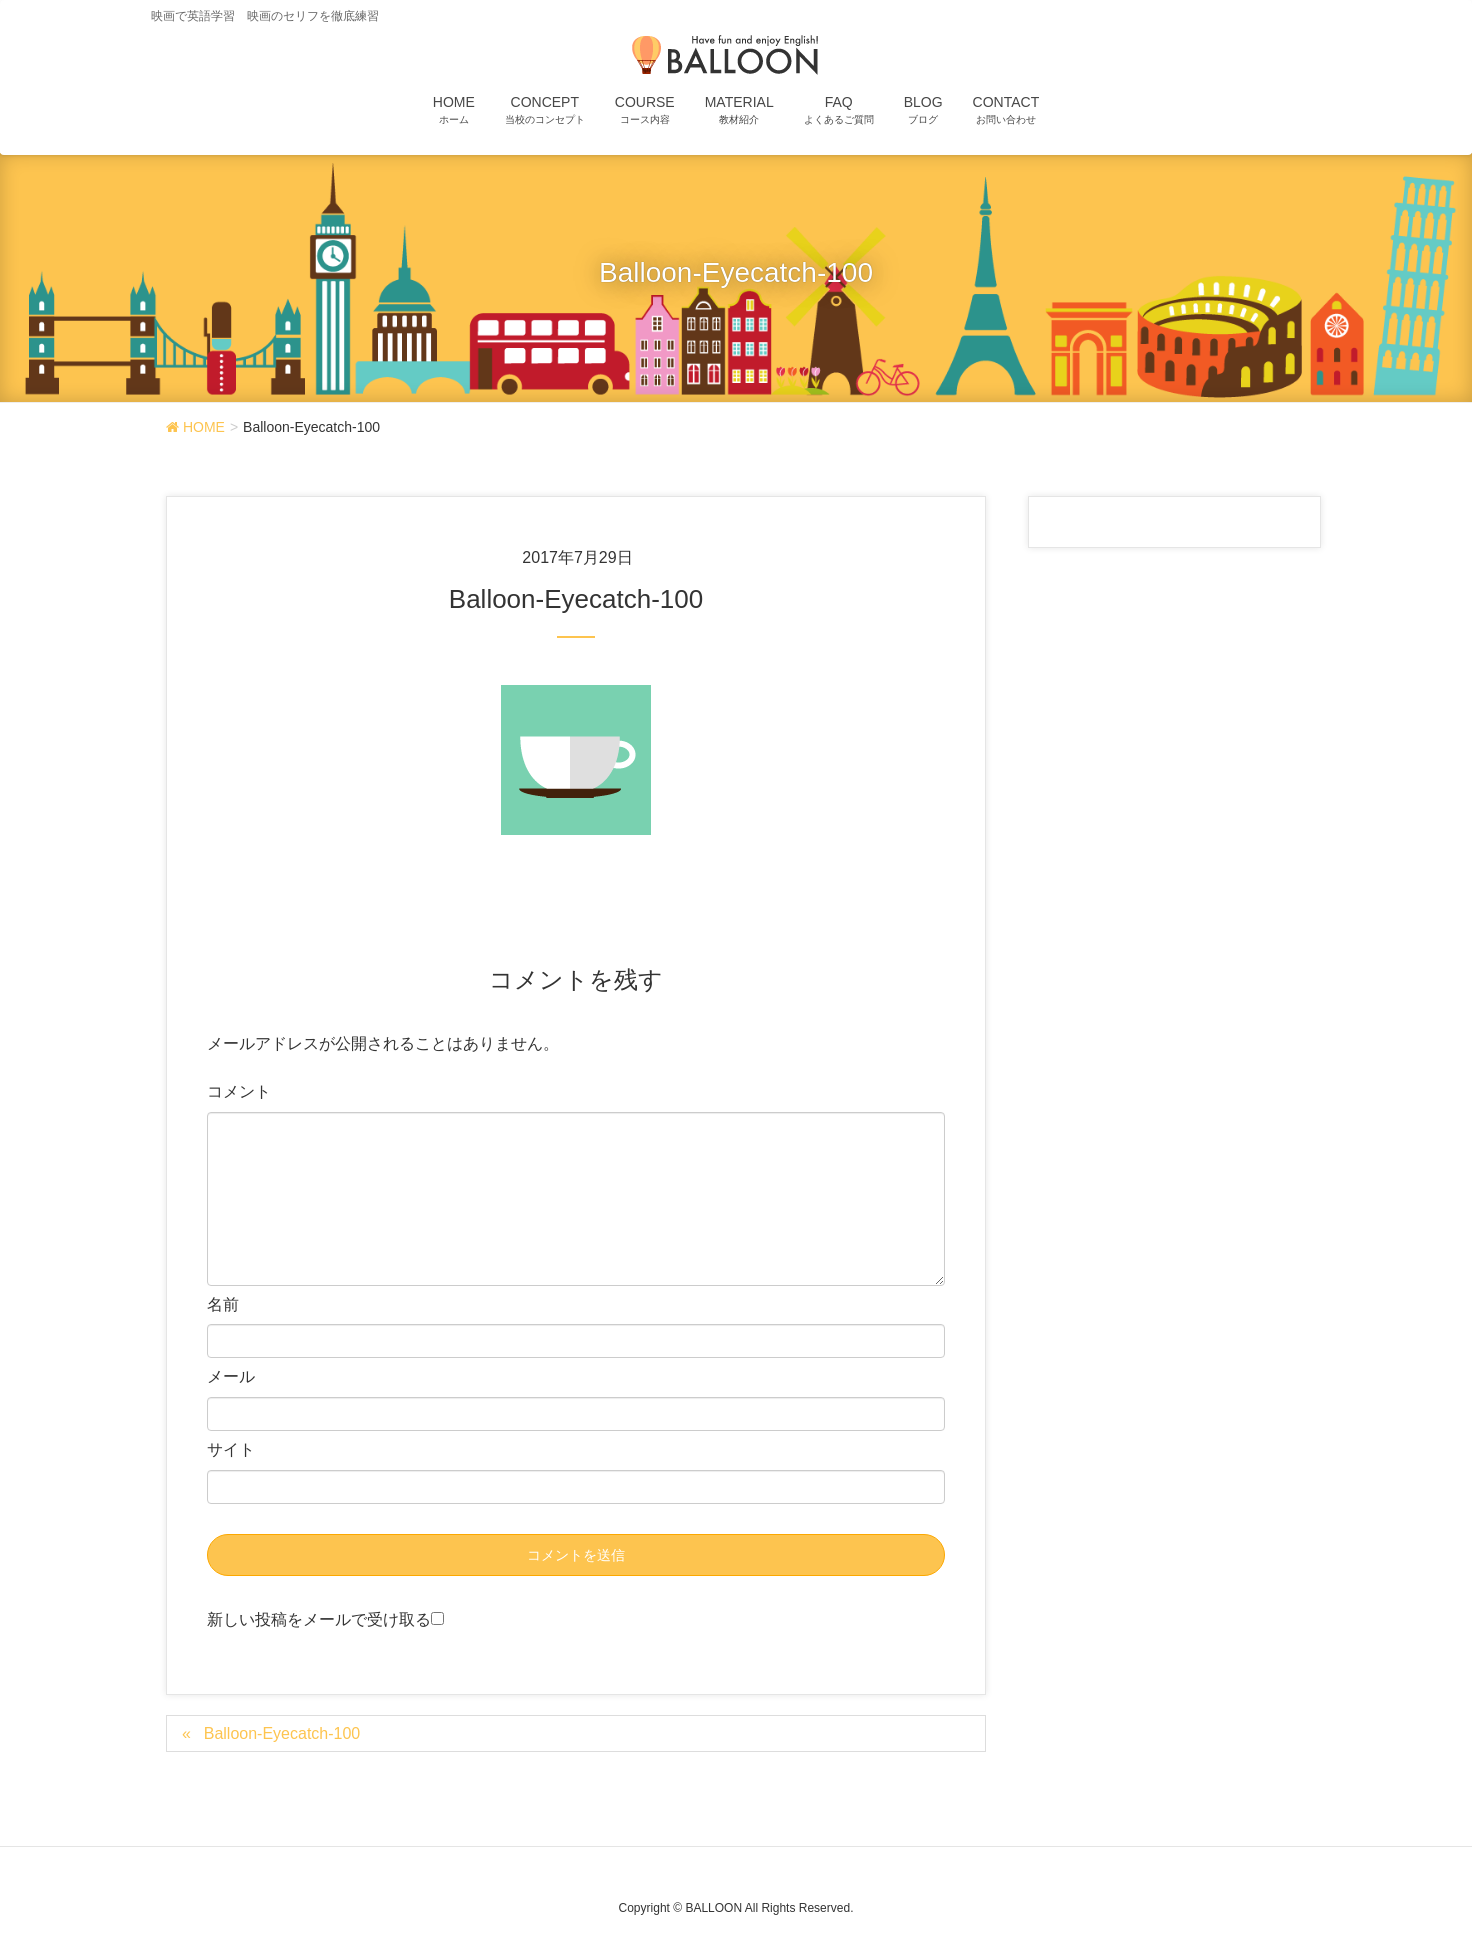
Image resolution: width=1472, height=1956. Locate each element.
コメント (239, 1091)
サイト (231, 1449)
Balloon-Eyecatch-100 (282, 1733)
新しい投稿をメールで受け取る (319, 1619)
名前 (223, 1304)
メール (231, 1376)
